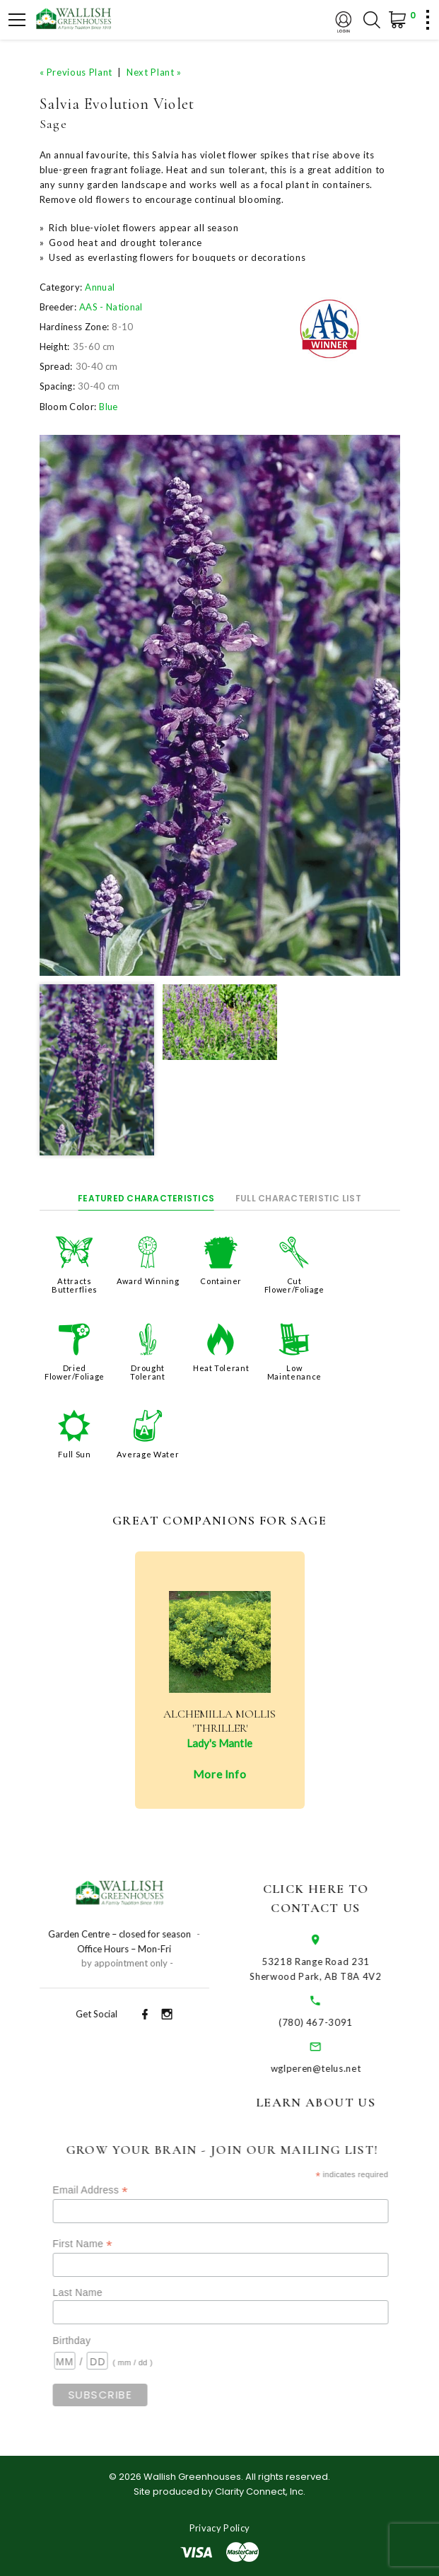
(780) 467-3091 (335, 2022)
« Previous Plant (76, 72)
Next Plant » (154, 72)
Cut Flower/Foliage (294, 1285)
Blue (108, 406)
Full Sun (74, 1454)
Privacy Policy (219, 2528)
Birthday (97, 2340)
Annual (100, 287)
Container (221, 1281)
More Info (220, 1774)
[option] (220, 705)
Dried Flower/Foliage (75, 1372)
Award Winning (148, 1281)
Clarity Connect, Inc (259, 2491)
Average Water (148, 1454)
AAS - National (111, 307)
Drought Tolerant (147, 1372)
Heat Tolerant (221, 1367)
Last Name (103, 2292)
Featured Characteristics (146, 1198)
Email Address (115, 2190)
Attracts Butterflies (75, 1285)
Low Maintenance (294, 1372)
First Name (107, 2244)
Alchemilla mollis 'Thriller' (219, 1721)
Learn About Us (335, 2102)
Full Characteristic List (298, 1198)
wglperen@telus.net (336, 2068)
